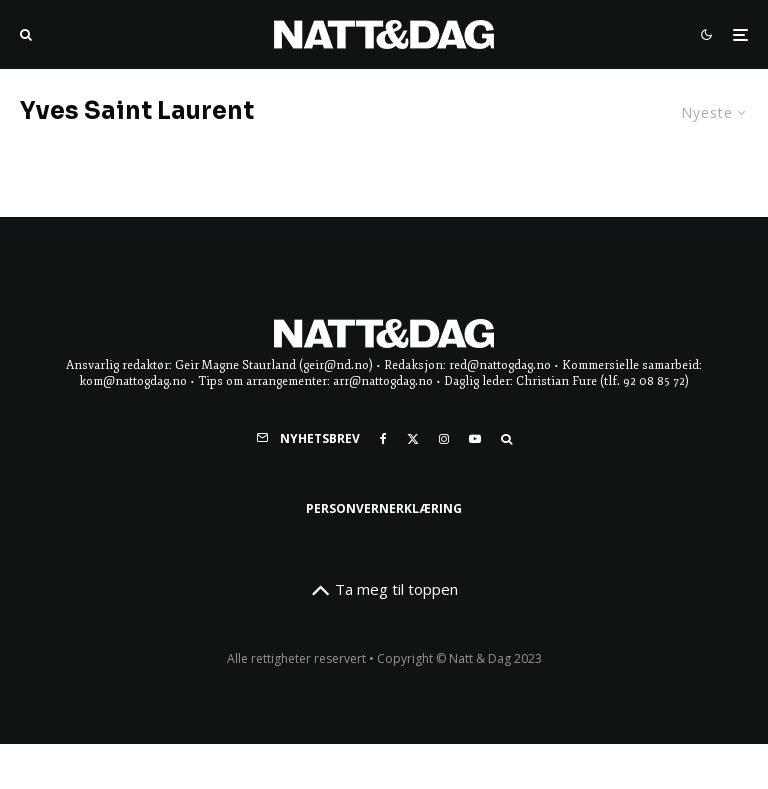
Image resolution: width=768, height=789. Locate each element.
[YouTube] (475, 439)
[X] (413, 439)
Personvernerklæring (384, 508)
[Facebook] (383, 439)
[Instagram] (444, 439)
